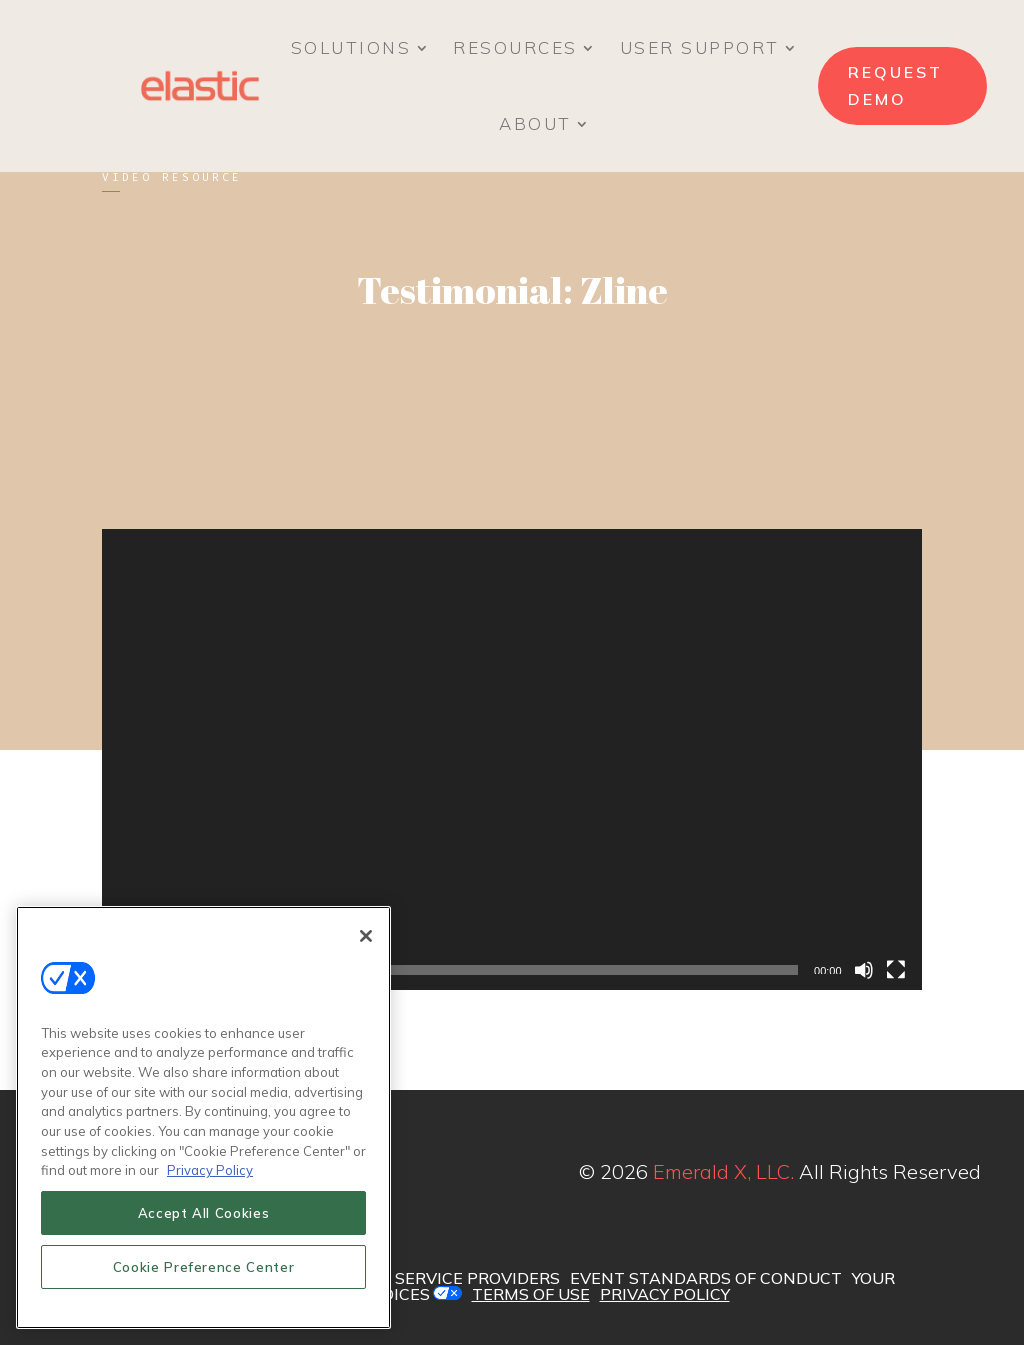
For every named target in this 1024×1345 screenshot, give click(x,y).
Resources (515, 47)
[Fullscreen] (896, 970)
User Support (700, 47)
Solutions (351, 47)
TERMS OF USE (531, 1294)
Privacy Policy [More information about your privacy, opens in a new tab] (210, 1171)
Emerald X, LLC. (723, 1171)
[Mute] (864, 970)
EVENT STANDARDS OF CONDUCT (706, 1278)
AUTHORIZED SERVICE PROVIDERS (421, 1278)
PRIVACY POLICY (665, 1294)
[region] (203, 1118)
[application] (511, 759)
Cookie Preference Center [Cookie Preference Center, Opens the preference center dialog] (204, 1268)
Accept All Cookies (204, 1214)
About (535, 123)
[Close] (366, 937)
